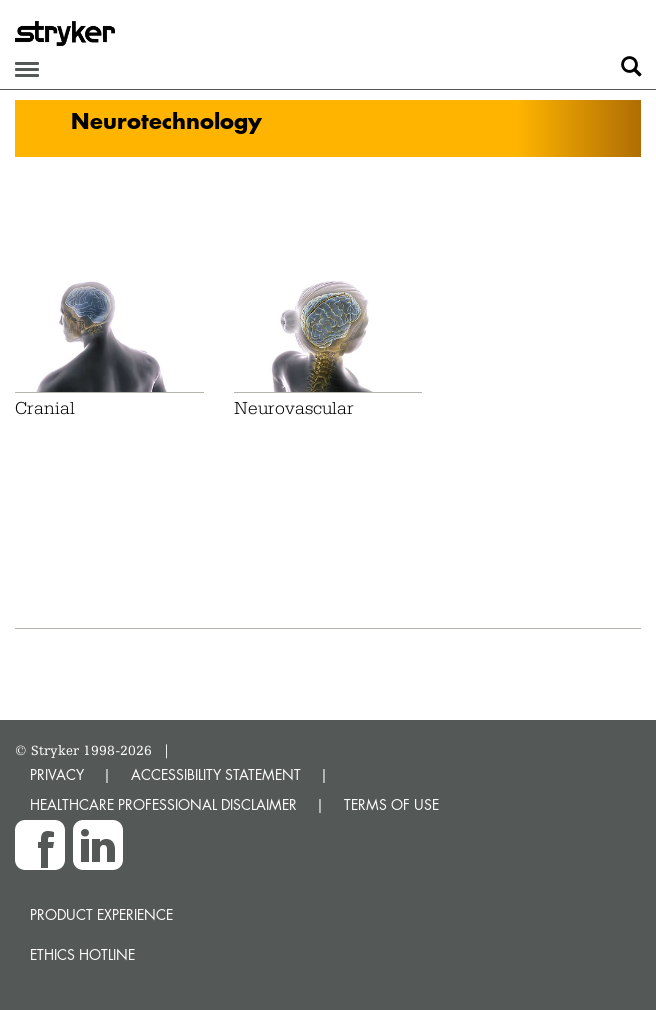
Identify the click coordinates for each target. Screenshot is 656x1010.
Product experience (101, 914)
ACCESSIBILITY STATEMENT (216, 774)
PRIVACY (57, 774)
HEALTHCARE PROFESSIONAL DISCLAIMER (163, 804)
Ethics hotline (82, 954)
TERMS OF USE (391, 804)
